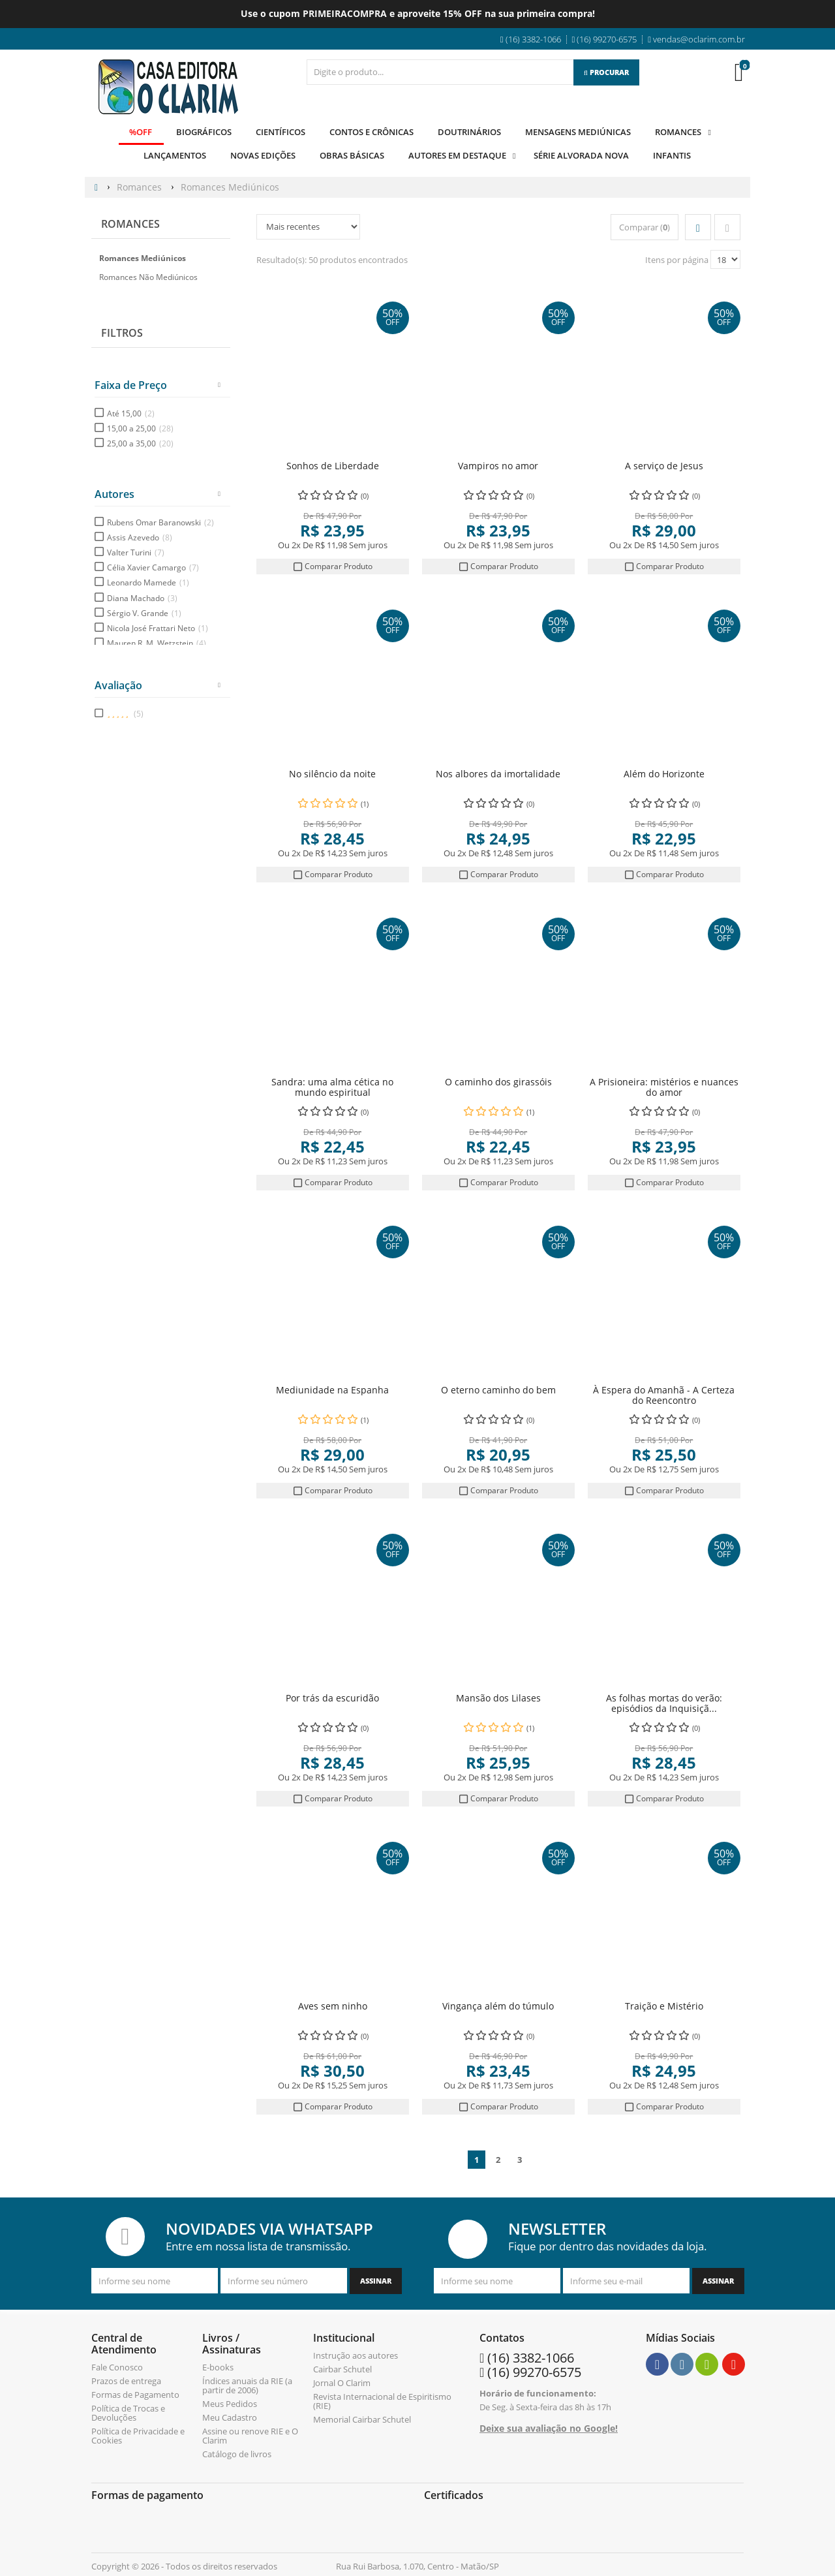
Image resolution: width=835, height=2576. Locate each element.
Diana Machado (142, 597)
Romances (130, 224)
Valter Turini (135, 551)
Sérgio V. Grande (144, 612)
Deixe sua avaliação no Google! (548, 2427)
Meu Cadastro (229, 2416)
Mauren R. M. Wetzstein (156, 642)
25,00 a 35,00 (140, 442)
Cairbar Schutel (342, 2368)
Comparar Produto (332, 565)
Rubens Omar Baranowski (160, 521)
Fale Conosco (117, 2366)
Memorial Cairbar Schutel (362, 2418)
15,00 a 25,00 (140, 427)
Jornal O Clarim (342, 2382)
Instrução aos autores (355, 2354)
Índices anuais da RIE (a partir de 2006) (247, 2385)
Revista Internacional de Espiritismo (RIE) (382, 2400)
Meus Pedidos (229, 2403)
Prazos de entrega (126, 2380)
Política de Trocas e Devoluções (128, 2412)
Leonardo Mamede (148, 582)
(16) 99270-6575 (534, 2371)
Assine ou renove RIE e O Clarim (250, 2435)
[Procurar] (606, 72)
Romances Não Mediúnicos (148, 277)
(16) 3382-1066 (530, 2357)
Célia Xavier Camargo (153, 566)
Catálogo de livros (236, 2453)
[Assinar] (376, 2280)
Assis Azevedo (139, 536)
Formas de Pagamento (135, 2393)
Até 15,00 (131, 412)
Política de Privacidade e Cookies (138, 2435)
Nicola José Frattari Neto (157, 627)
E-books (218, 2366)
